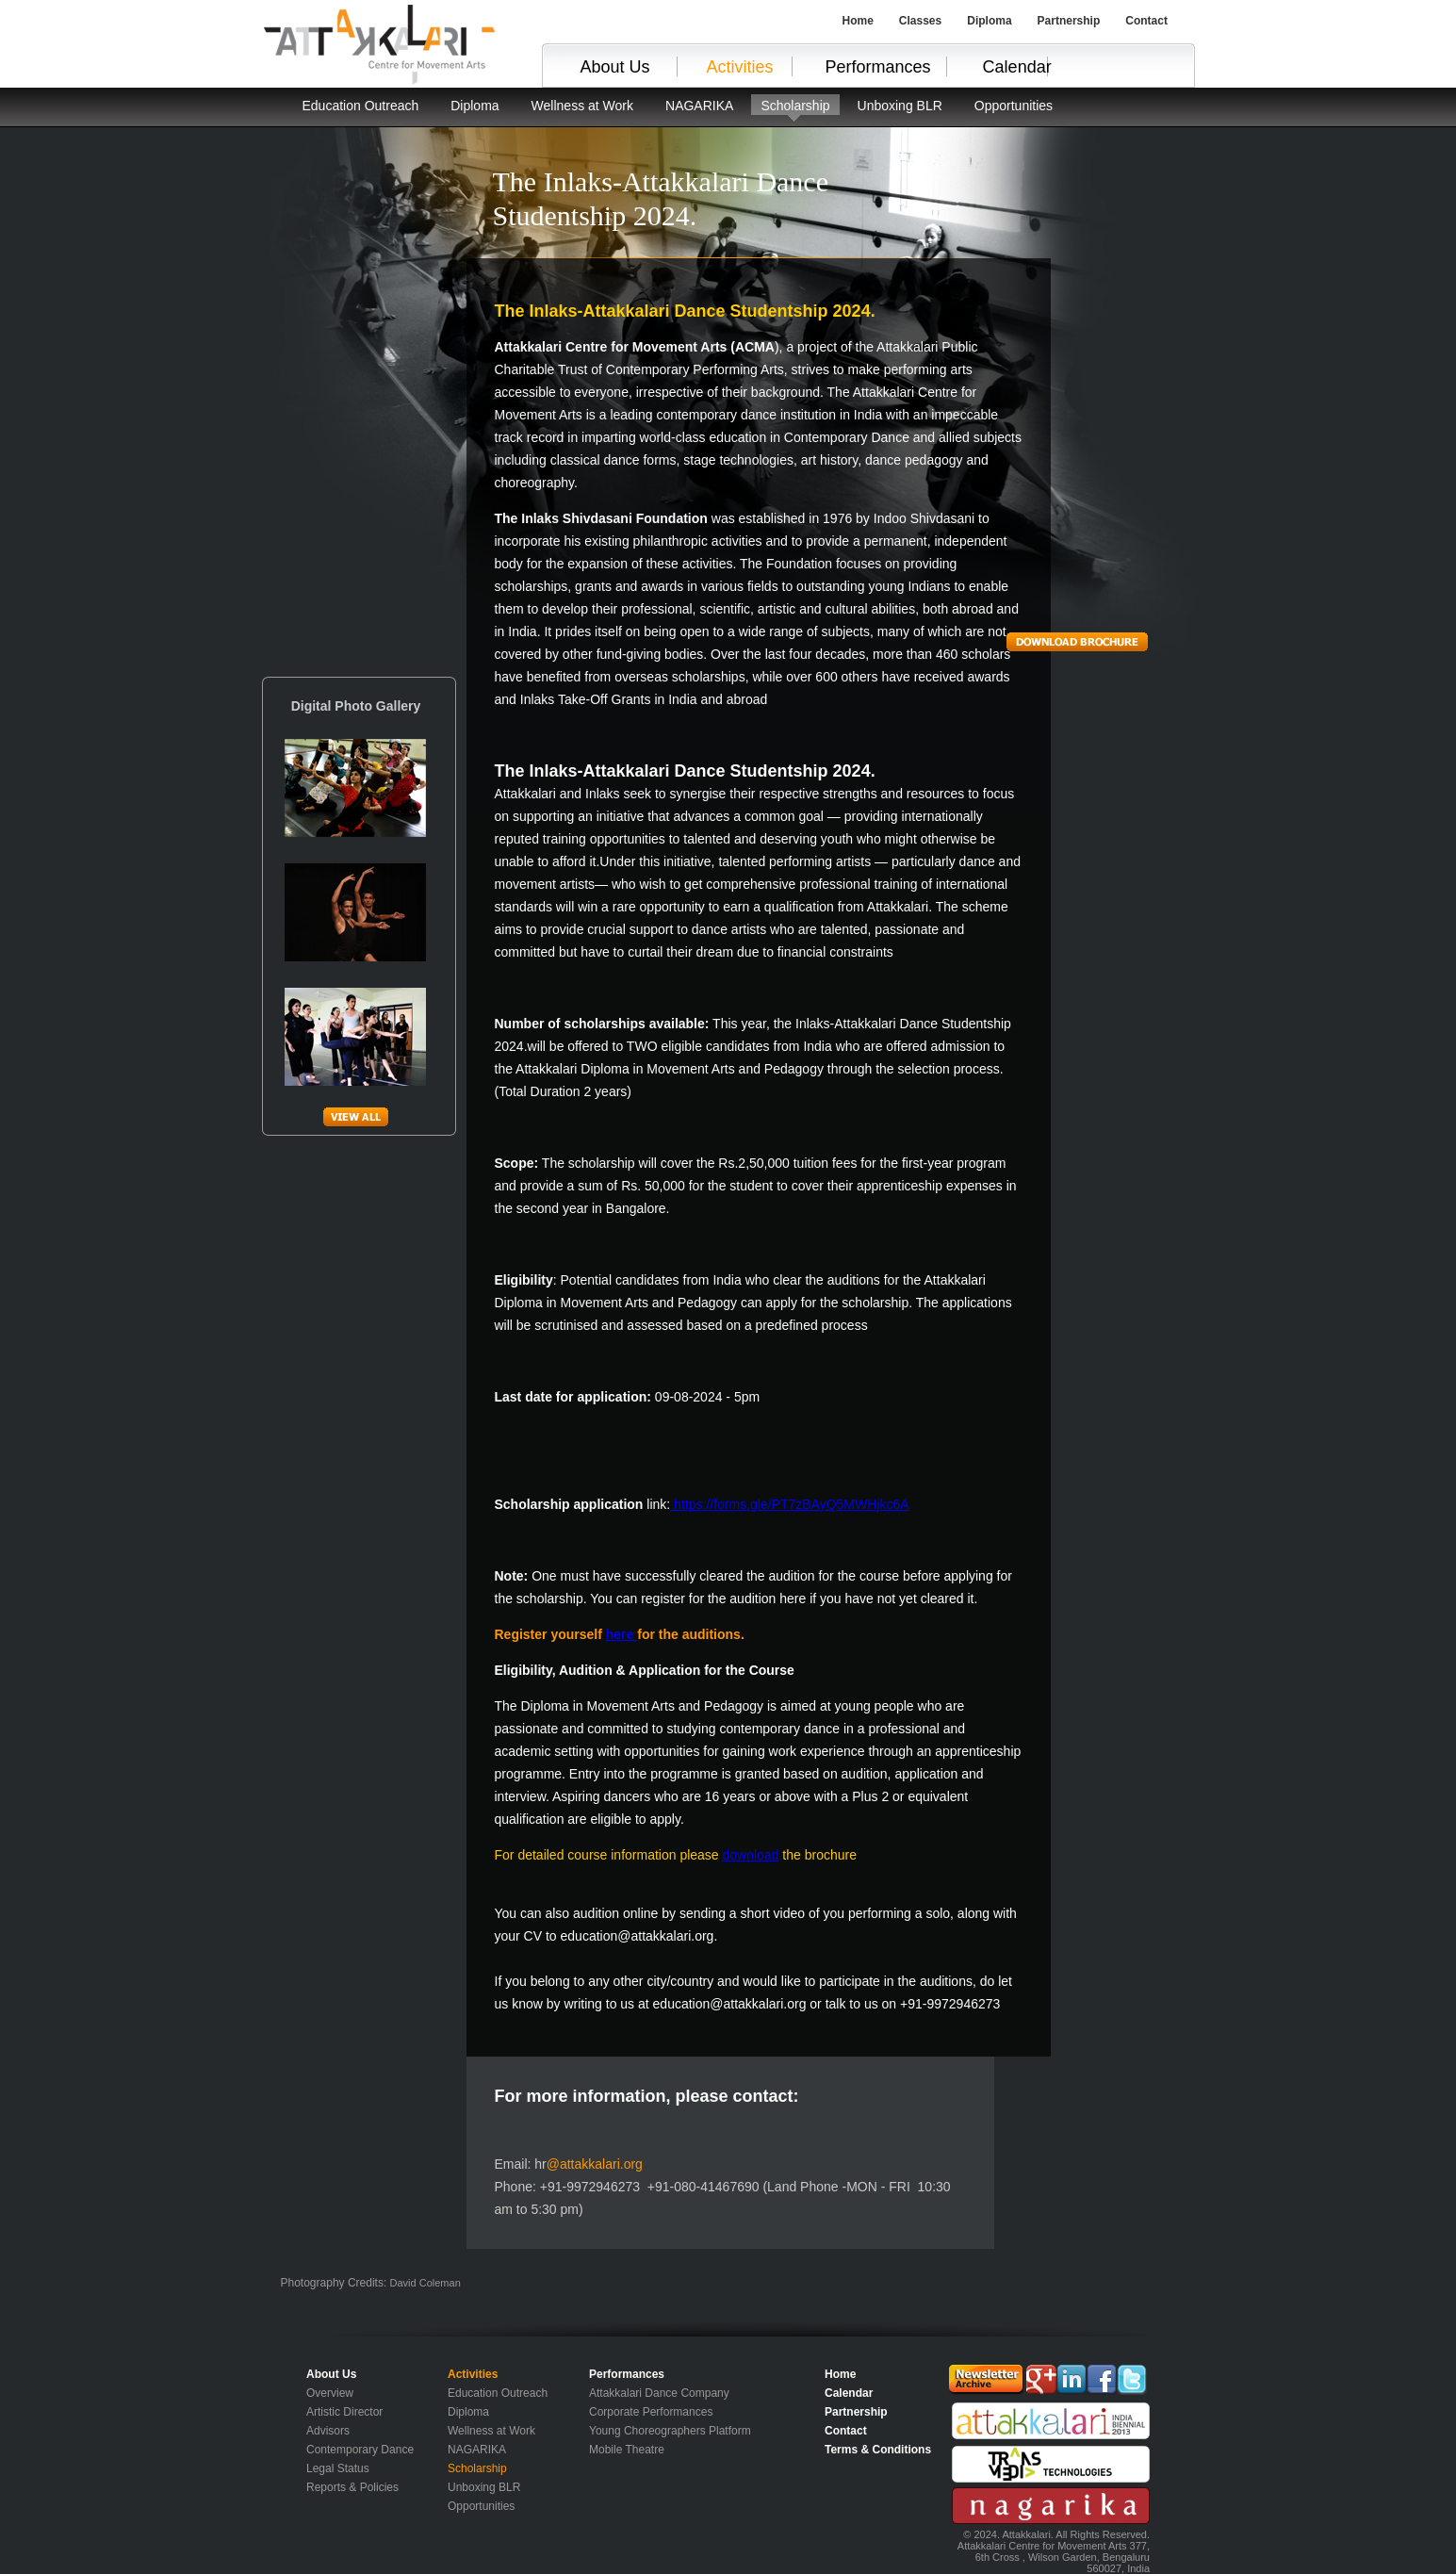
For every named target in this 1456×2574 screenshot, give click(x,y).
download (751, 1854)
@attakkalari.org (595, 2164)
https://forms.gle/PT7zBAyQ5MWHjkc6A (789, 1504)
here (621, 1634)
